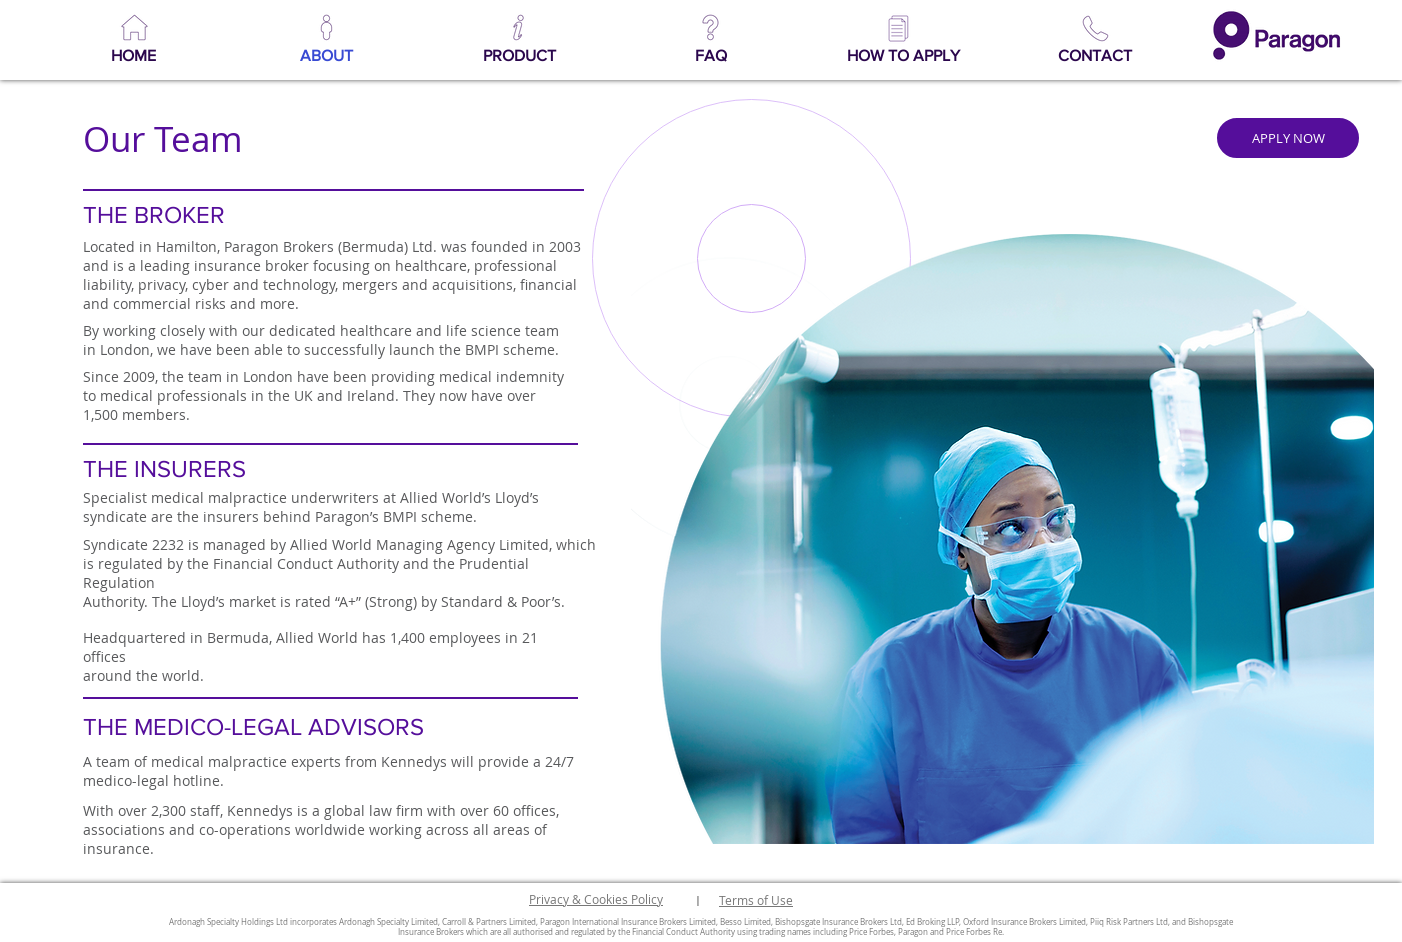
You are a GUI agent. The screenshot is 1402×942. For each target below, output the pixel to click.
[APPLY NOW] (1288, 138)
